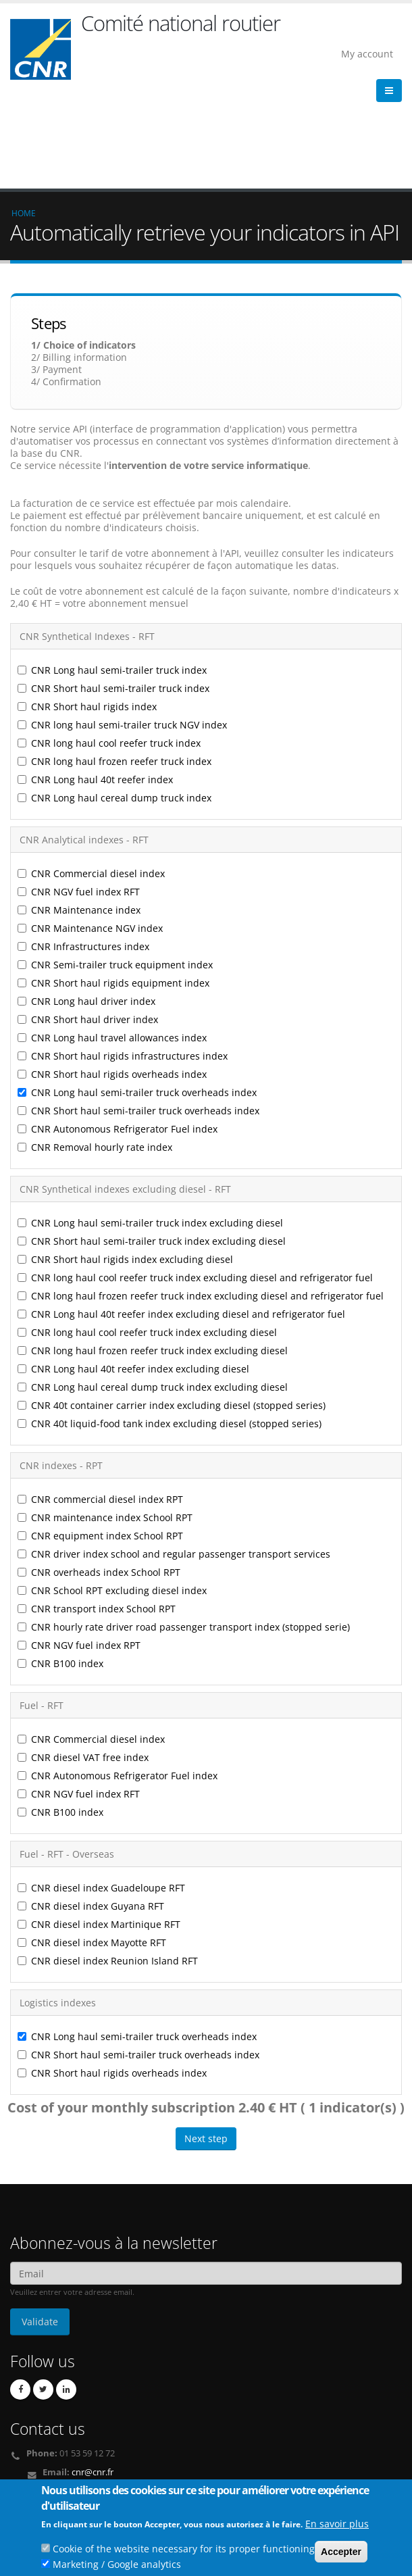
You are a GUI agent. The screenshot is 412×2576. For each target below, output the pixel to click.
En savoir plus (337, 2527)
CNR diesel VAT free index (83, 1658)
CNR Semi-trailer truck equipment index (115, 866)
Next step (206, 2039)
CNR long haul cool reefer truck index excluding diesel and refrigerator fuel (195, 1178)
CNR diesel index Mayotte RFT (92, 1843)
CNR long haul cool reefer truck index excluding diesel (147, 1233)
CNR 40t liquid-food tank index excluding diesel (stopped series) (169, 1324)
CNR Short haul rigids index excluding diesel (125, 1160)
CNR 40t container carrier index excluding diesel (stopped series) (172, 1306)
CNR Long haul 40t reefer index (95, 680)
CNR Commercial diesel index (91, 774)
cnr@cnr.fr (92, 2373)
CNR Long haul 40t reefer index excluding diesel (133, 1270)
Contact (75, 2392)
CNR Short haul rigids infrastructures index (123, 957)
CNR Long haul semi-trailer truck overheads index (137, 993)
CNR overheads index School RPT (99, 1473)
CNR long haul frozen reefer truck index (114, 662)
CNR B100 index (60, 1564)
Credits (33, 2482)
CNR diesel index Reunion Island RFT (108, 1862)
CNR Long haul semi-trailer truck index (112, 571)
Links (29, 2471)
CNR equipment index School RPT (100, 1437)
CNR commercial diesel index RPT (100, 1400)
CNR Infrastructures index (83, 847)
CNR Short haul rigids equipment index (113, 884)
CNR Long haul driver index (86, 902)
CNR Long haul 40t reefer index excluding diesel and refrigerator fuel (181, 1215)
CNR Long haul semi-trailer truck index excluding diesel (150, 1124)
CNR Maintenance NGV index (90, 829)
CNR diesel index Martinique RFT (99, 1825)
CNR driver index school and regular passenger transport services (174, 1455)
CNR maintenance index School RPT (106, 1418)
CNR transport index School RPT (97, 1510)
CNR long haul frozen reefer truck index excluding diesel (153, 1251)
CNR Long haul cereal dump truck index (114, 699)
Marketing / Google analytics (117, 2568)
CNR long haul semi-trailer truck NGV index (122, 626)
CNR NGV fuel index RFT (79, 793)
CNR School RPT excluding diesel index (112, 1491)
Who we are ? (45, 2461)
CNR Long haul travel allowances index (112, 939)
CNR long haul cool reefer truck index (109, 644)
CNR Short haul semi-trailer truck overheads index (138, 1012)
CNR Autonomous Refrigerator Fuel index (117, 1030)
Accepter (341, 2555)
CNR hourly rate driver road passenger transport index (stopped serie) (184, 1528)
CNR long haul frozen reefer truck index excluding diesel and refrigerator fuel (201, 1197)
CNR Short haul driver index (88, 920)
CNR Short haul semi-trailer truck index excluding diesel (152, 1142)
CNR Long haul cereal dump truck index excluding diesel (153, 1288)
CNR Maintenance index (79, 811)
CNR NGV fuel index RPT (79, 1546)
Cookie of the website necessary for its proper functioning (184, 2552)
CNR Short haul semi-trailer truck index (113, 589)
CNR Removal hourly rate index (95, 1048)
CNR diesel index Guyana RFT (91, 1807)
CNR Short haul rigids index (87, 607)
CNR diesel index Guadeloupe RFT (101, 1789)
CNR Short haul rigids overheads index (112, 975)
